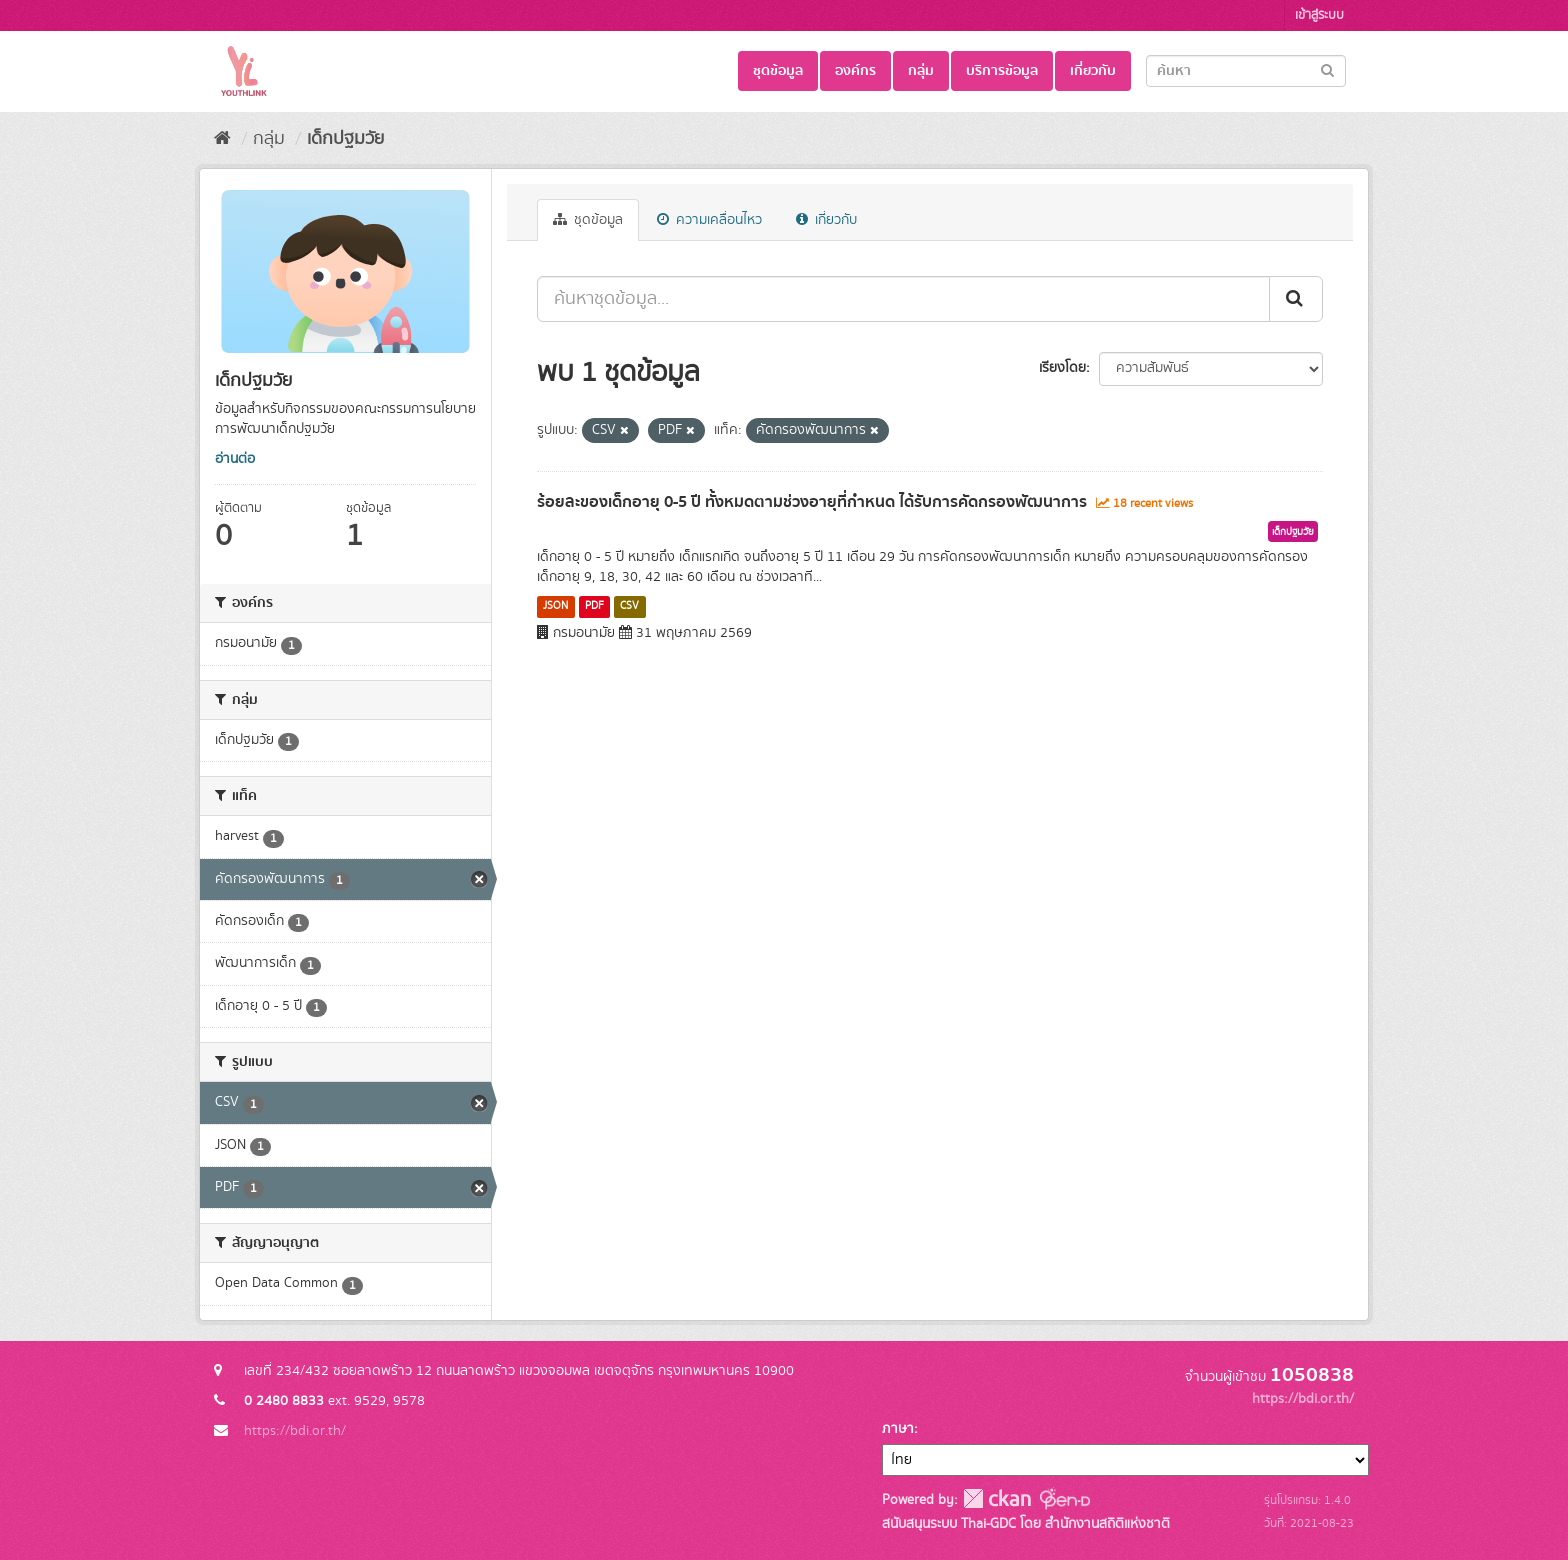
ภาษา (898, 1429)
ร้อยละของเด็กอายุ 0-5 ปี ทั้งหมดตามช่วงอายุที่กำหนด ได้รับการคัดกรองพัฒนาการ (812, 502)
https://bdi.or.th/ (295, 1431)
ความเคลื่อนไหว (709, 220)
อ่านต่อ (235, 459)
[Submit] (1327, 69)
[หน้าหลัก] (222, 139)
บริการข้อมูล (1002, 71)
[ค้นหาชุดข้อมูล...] (903, 299)
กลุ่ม (921, 71)
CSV (629, 606)
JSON (555, 606)
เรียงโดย (1062, 368)
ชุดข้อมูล (778, 71)
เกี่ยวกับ (1093, 71)
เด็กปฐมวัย (345, 139)
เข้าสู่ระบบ (1319, 15)
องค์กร (855, 71)
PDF (594, 606)
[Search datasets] (1246, 71)
